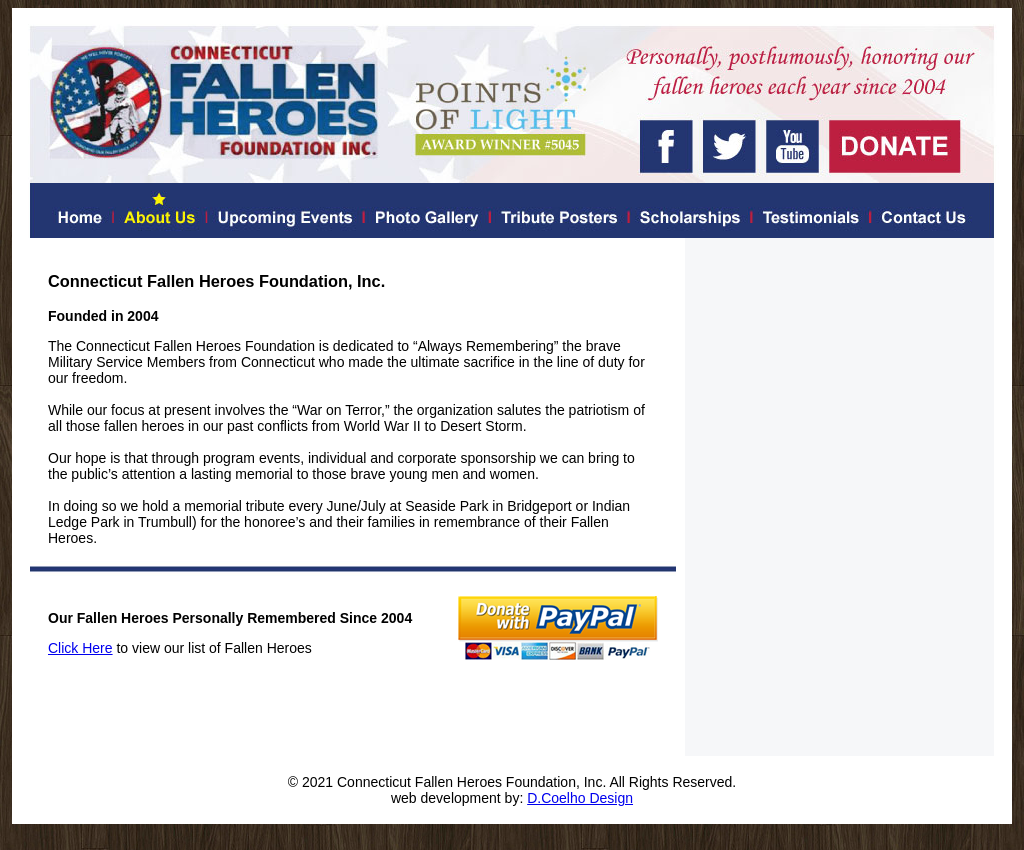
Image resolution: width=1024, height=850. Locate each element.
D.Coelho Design (580, 798)
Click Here (80, 648)
